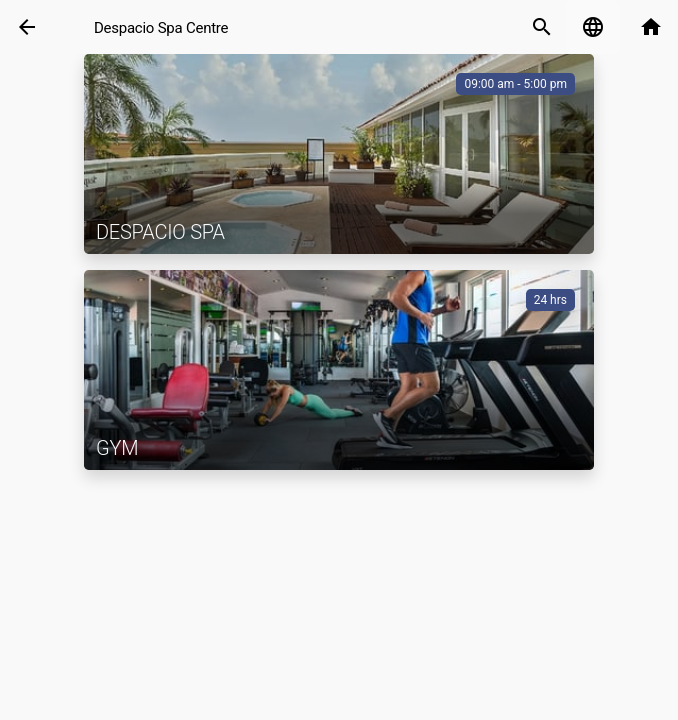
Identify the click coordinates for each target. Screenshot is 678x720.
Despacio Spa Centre (161, 28)
